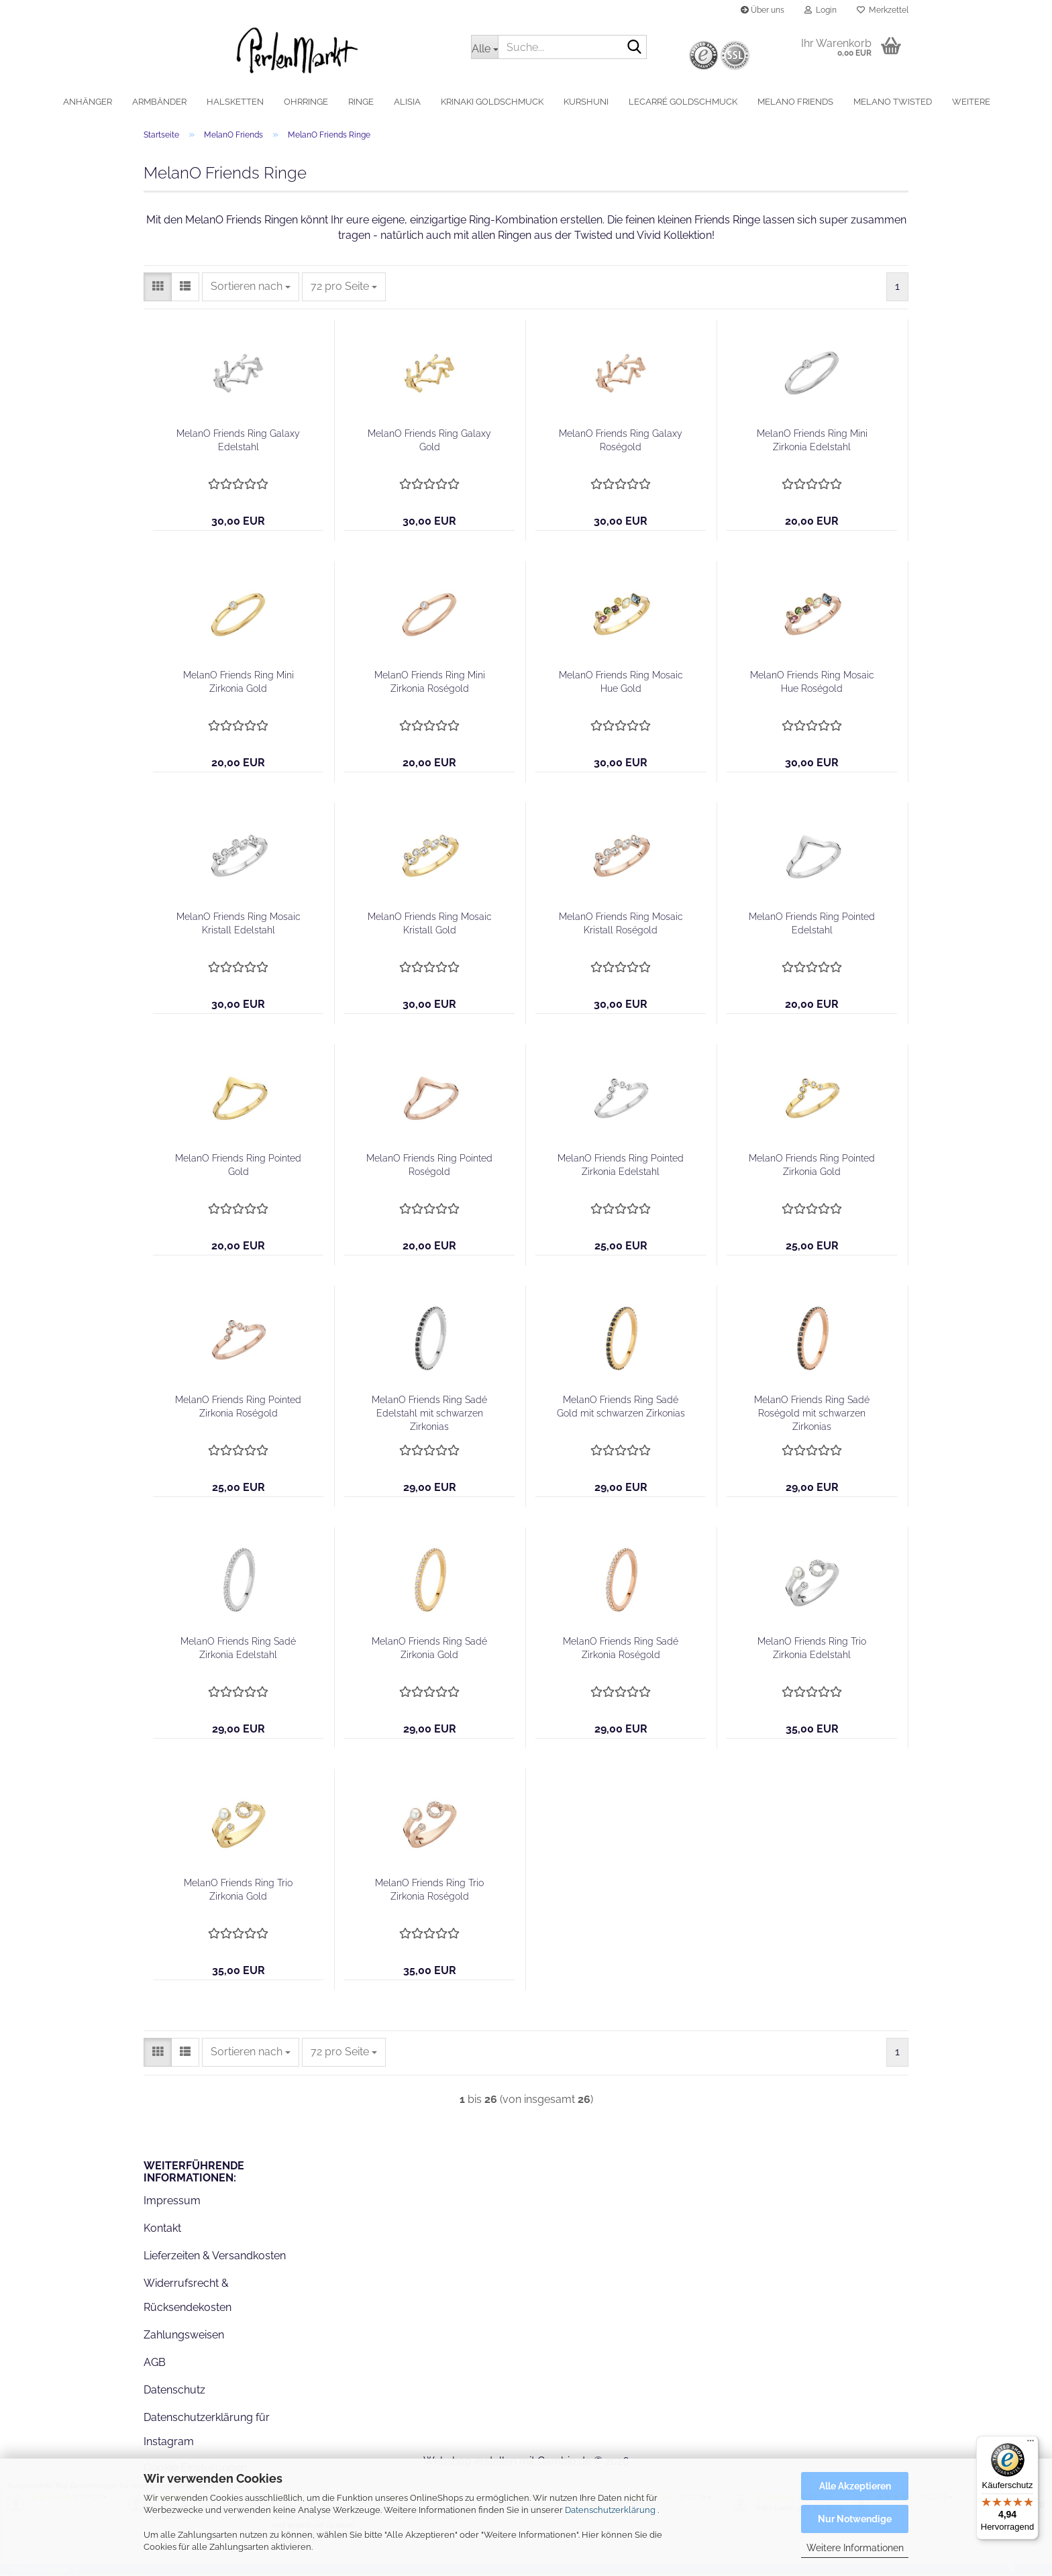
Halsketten (235, 102)
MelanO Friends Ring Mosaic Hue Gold (621, 683)
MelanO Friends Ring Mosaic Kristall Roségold (621, 925)
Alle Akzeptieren (855, 2486)
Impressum (172, 2202)
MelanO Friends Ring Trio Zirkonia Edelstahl (811, 1649)
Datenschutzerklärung (610, 2510)
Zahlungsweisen (184, 2336)
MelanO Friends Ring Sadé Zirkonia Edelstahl (238, 1649)
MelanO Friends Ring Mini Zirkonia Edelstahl (812, 441)
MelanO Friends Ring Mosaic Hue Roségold (812, 683)
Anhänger (87, 102)
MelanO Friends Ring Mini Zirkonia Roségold (429, 683)
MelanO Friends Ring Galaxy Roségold (620, 441)
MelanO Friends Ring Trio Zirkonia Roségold (429, 1891)
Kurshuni (586, 102)
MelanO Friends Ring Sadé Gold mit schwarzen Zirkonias (621, 1408)
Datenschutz (174, 2391)
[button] (158, 288)
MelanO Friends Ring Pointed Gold (238, 1166)
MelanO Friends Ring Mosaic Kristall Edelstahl (238, 925)
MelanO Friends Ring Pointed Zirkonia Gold (812, 1166)
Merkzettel (882, 10)
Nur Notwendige (855, 2519)
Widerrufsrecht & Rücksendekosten (187, 2297)
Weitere (971, 102)
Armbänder (159, 102)
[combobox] (250, 288)
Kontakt (162, 2229)
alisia (407, 102)
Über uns (762, 10)
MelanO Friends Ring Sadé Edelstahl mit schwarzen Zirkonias (429, 1414)
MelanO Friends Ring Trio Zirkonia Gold (238, 1891)
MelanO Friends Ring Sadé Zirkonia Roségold (620, 1649)
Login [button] (820, 10)
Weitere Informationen (855, 2547)
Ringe (361, 102)
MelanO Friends (795, 102)
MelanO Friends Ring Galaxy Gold (429, 441)
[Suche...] (484, 47)
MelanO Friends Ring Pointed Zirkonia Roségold (238, 1408)
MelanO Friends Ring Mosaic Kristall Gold (430, 925)
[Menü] (1030, 2444)
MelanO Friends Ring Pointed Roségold (429, 1166)
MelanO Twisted (892, 102)
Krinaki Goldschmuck (492, 102)
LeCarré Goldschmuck (683, 102)
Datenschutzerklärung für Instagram (207, 2431)
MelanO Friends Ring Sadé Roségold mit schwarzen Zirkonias (812, 1414)
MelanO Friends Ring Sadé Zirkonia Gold (429, 1649)
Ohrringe (306, 102)
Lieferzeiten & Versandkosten (215, 2257)
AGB (155, 2363)
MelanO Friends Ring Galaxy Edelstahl (238, 441)
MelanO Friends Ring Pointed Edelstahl (812, 925)
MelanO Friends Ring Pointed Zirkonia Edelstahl (621, 1166)
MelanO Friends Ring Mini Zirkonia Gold (238, 683)
